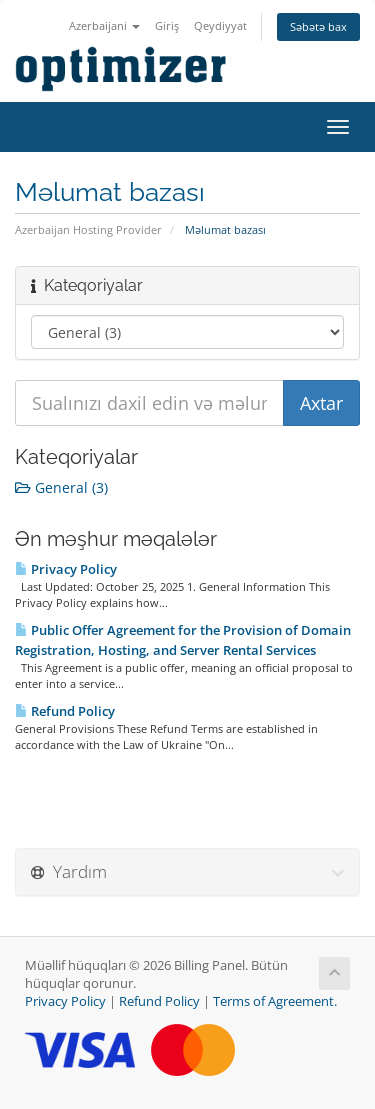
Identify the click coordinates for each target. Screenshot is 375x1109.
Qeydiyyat (220, 25)
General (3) (61, 487)
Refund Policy (65, 711)
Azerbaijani (104, 25)
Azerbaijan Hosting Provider (88, 229)
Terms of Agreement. (275, 1001)
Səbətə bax (318, 26)
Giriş (167, 25)
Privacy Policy (66, 569)
